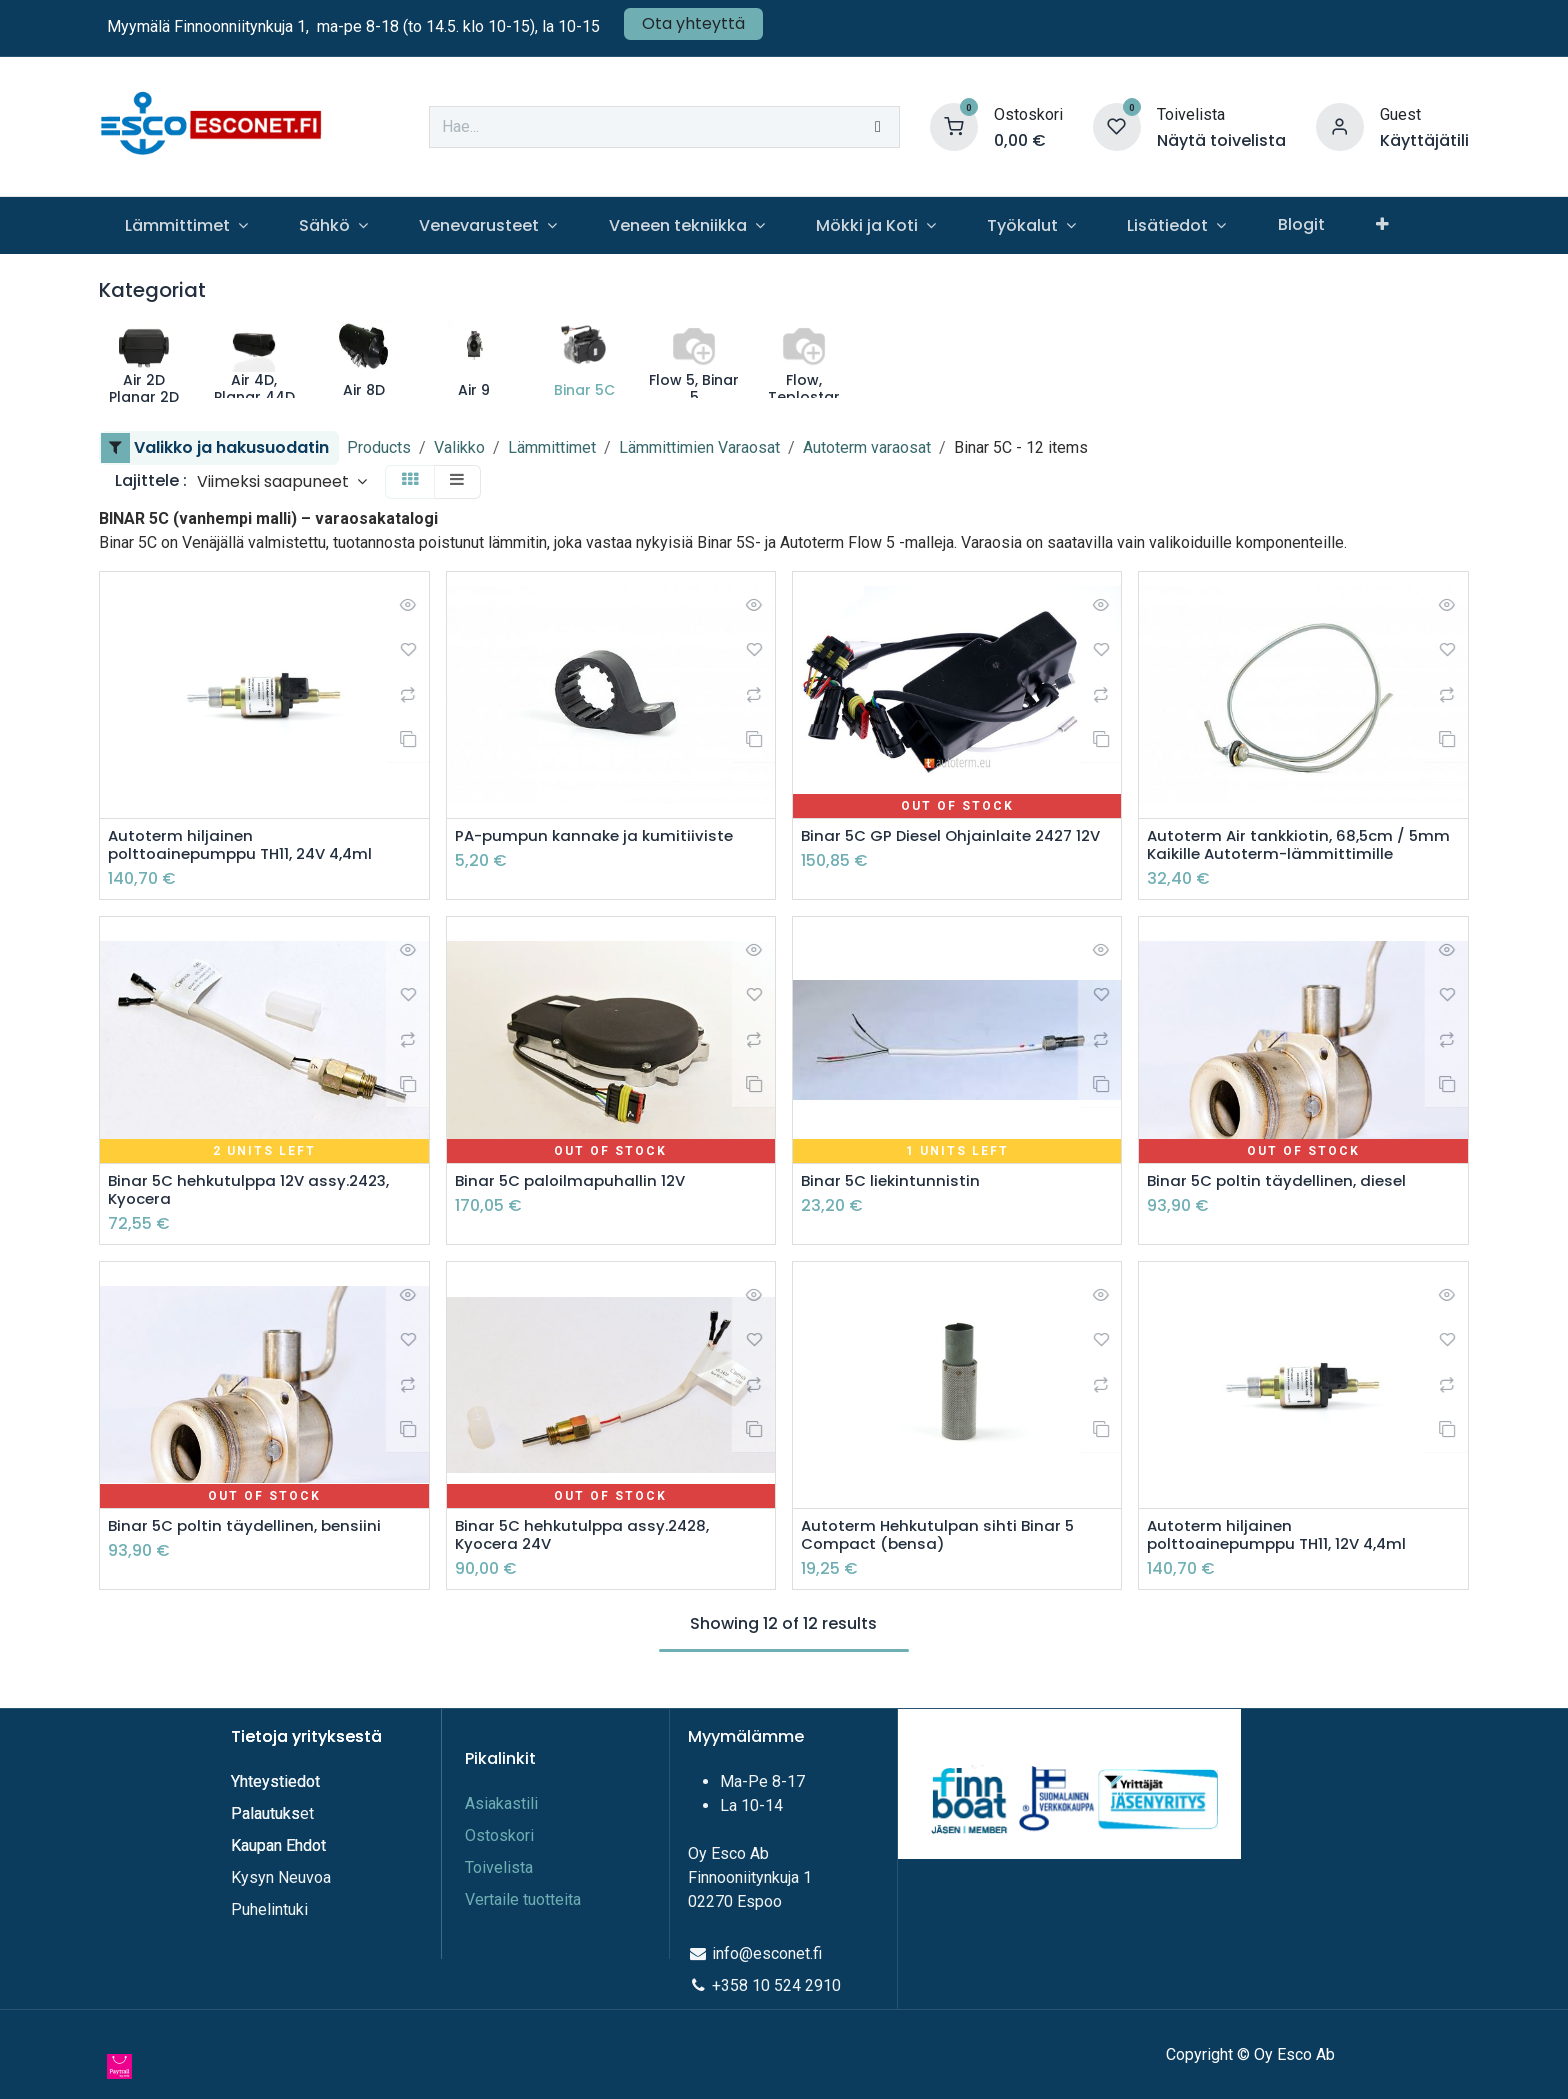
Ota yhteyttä (693, 23)
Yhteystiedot (277, 1781)
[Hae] (878, 127)
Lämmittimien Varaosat (699, 447)
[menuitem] (186, 225)
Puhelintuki (269, 1909)
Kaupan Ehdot (278, 1845)
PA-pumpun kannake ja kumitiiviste (598, 836)
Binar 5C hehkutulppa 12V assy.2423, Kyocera (256, 1194)
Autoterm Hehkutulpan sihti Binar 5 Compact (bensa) (942, 1542)
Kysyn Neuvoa (281, 1877)
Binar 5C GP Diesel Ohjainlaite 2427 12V (942, 846)
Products (379, 447)
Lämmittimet (552, 447)
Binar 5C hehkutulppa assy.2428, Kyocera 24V (588, 1542)
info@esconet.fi (767, 1953)
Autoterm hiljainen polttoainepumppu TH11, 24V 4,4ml (248, 846)
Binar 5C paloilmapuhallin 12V (574, 1184)
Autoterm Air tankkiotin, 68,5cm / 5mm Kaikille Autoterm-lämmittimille (1297, 846)
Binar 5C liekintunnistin (893, 1184)
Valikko (459, 447)
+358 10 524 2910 (776, 1985)
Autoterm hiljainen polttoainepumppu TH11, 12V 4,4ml (1284, 1542)
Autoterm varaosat (867, 447)
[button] (282, 481)
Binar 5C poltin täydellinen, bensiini (249, 1532)
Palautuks (265, 1813)
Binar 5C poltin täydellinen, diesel (1281, 1184)
